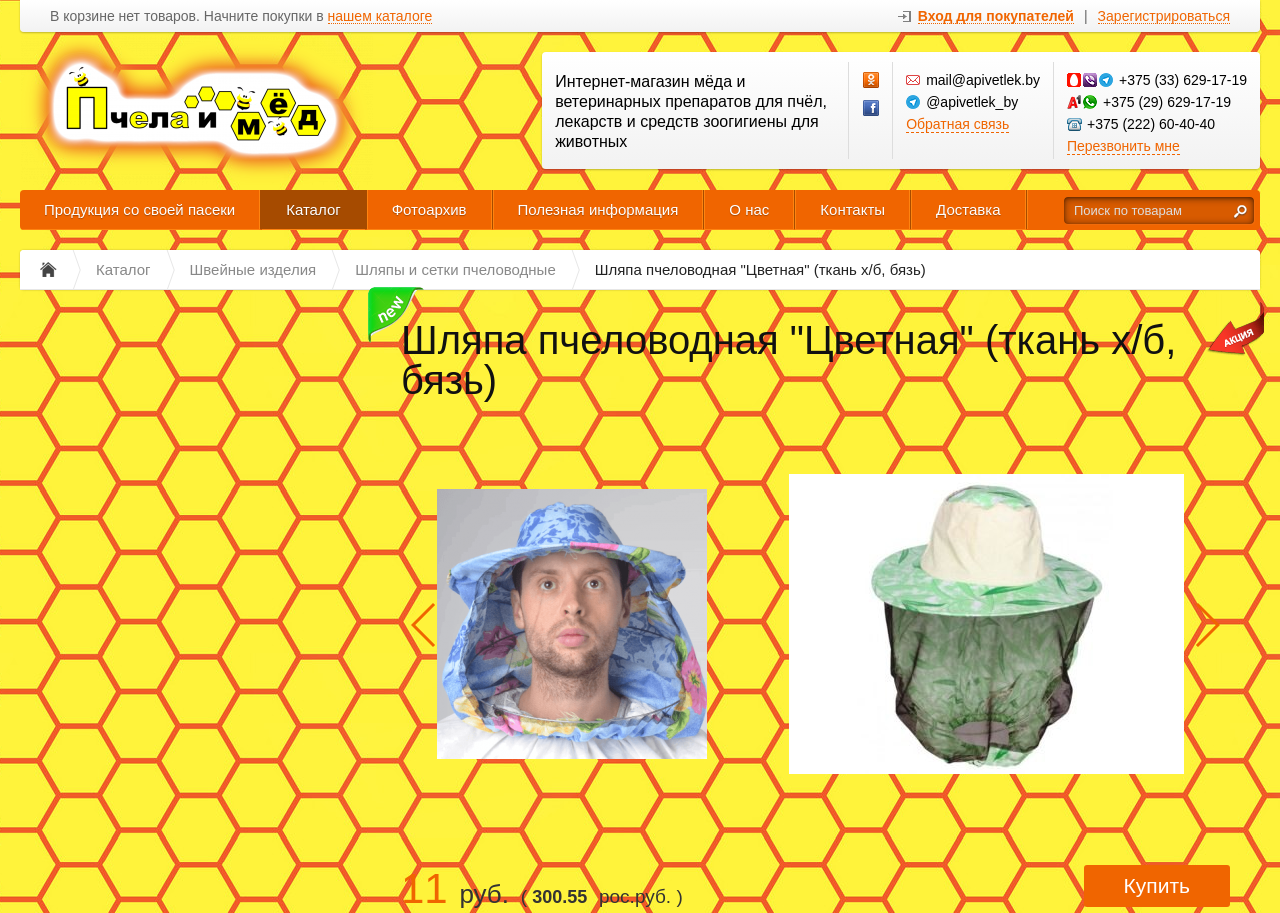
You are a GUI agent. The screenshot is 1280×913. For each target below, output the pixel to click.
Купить (1157, 885)
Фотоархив (429, 209)
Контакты (852, 209)
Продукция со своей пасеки (139, 209)
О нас (749, 209)
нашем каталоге (380, 16)
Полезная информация (598, 209)
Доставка (968, 209)
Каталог (313, 209)
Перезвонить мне (1123, 146)
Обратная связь (957, 124)
